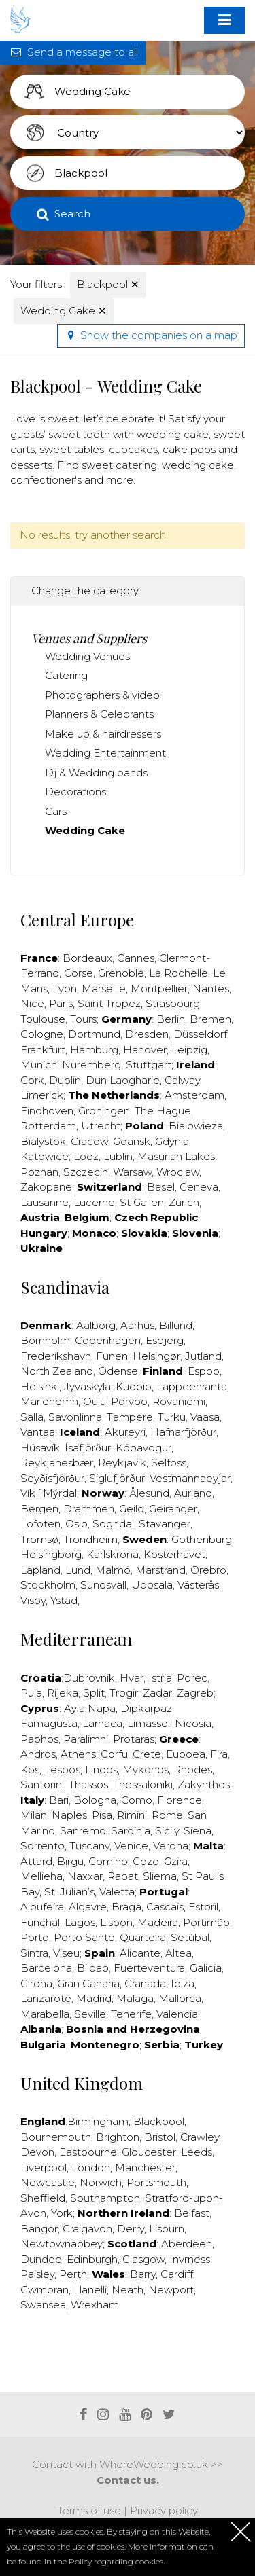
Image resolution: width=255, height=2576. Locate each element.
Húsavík (40, 1447)
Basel (161, 1186)
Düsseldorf (200, 1034)
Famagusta (49, 1723)
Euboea (185, 1753)
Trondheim (90, 1539)
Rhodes (192, 1769)
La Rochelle (178, 972)
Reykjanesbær (56, 1462)
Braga (126, 1906)
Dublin (65, 1080)
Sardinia (130, 1830)
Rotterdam (48, 1125)
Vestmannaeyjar (190, 1478)
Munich (38, 1064)
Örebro (208, 1569)
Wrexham (95, 2304)
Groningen (104, 1110)
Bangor (39, 2228)
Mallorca (179, 1998)
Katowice (44, 1156)
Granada (145, 1983)
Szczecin (85, 1171)
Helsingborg (51, 1554)
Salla (32, 1417)
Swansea (43, 2304)
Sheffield (42, 2198)
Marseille (104, 988)
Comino (108, 1861)
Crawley (199, 2136)
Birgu (70, 1861)
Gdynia (172, 1141)
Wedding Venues (87, 656)
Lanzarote (45, 1998)
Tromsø (39, 1539)
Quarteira (143, 1937)
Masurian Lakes (176, 1156)
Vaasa (205, 1417)
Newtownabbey (61, 2243)
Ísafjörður (88, 1447)
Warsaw (132, 1171)
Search (72, 213)
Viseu (66, 1952)
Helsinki (39, 1386)
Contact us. (128, 2479)
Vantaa (37, 1432)
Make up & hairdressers (103, 733)
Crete (147, 1753)
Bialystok (43, 1141)
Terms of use (89, 2510)
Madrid (94, 1998)
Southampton (105, 2198)
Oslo (76, 1523)
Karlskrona (112, 1554)
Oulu (94, 1401)
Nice (32, 1003)
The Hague (163, 1110)
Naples (69, 1815)
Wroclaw (177, 1171)
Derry (130, 2228)
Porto (34, 1937)
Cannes (135, 957)
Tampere (130, 1417)
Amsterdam (194, 1095)
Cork (32, 1080)
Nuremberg (91, 1064)
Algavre (88, 1906)
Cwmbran (44, 2289)
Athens (78, 1753)
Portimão (206, 1922)
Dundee (41, 2259)
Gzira (176, 1861)
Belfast (191, 2213)
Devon (37, 2151)
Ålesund (149, 1493)
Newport (171, 2289)
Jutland (203, 1355)
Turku (172, 1417)
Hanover (145, 1049)
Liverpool (43, 2167)
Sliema (160, 1876)
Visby (33, 1600)
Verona (170, 1845)
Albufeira (42, 1906)
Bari (59, 1800)
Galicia (206, 1967)
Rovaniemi (178, 1401)
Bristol (159, 2136)
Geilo (131, 1508)
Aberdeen (186, 2243)
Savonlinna (75, 1417)
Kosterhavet (174, 1554)
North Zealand (56, 1370)
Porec (192, 1677)
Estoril (203, 1906)
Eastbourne (88, 2151)
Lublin (118, 1156)
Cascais (165, 1906)
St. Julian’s (69, 1891)
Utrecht (100, 1125)
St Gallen (142, 1202)
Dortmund (94, 1034)
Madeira (157, 1922)
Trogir (123, 1692)
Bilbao (93, 1967)
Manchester (145, 2167)
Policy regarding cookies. (117, 2561)
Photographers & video (102, 695)
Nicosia (193, 1723)
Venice (131, 1845)
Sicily (167, 1830)
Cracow (89, 1141)
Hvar (131, 1677)
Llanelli (90, 2289)
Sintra (34, 1952)
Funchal (40, 1922)
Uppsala (152, 1584)
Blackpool (108, 284)
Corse (78, 972)
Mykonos (145, 1769)
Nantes (210, 988)
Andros (38, 1753)
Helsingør (156, 1355)
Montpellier (159, 988)
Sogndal (113, 1523)
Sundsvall (103, 1584)
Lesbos (62, 1769)
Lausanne (44, 1202)
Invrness (189, 2259)
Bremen (210, 1019)
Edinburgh (92, 2259)
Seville (90, 2014)
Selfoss (168, 1462)
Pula (31, 1692)
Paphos (39, 1739)
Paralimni (85, 1739)
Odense (118, 1370)
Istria (160, 1677)
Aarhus (137, 1325)
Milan (33, 1815)
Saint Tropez (109, 1003)
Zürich (184, 1202)
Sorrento (42, 1845)
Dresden (147, 1034)
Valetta (117, 1891)
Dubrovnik (89, 1677)
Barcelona (46, 1967)
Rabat (122, 1876)
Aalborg (96, 1325)
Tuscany (89, 1845)
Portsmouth (156, 2182)
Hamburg (94, 1049)
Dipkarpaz (146, 1708)
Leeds (196, 2151)
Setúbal (190, 1937)
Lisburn (166, 2228)
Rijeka (62, 1692)
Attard (36, 1861)
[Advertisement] (132, 2351)
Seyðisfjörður (52, 1478)
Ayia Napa (90, 1708)
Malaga (135, 1998)
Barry (143, 2274)
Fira (219, 1753)
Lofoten (40, 1523)
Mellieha (41, 1876)
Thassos (88, 1784)
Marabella (44, 2014)
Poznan (39, 1171)
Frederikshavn (55, 1355)
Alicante (140, 1952)
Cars (56, 811)
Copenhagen (108, 1340)
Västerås (198, 1584)
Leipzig (189, 1049)
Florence (179, 1800)
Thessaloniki (143, 1784)
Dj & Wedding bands (96, 772)
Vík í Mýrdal (48, 1493)
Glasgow (143, 2259)
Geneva (199, 1186)
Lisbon (116, 1922)
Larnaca (102, 1723)
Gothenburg (201, 1539)
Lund (77, 1569)
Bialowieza (196, 1125)
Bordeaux (87, 957)
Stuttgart (148, 1064)
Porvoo (129, 1401)
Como (136, 1800)
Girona (36, 1983)
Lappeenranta (191, 1386)
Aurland (193, 1493)
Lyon (64, 988)
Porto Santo (84, 1937)
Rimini (132, 1815)
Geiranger (173, 1508)
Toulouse (42, 1019)
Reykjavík (122, 1462)
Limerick (41, 1095)
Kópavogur (143, 1447)
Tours (83, 1019)
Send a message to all (72, 52)
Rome (167, 1815)
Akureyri (125, 1432)
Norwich (101, 2182)
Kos (29, 1769)
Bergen (39, 1508)
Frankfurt (42, 1049)
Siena (197, 1830)
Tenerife (131, 2014)
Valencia (177, 2014)
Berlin (170, 1019)
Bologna (94, 1800)
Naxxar (85, 1876)
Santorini (42, 1784)
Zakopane (46, 1186)
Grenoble (121, 972)
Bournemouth (55, 2136)
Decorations (75, 791)
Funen (112, 1355)
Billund (175, 1325)
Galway (182, 1080)
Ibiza (182, 1983)
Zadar (157, 1692)
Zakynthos (203, 1784)
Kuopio (134, 1386)
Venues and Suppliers (89, 638)
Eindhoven (46, 1110)
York (62, 2213)
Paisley (37, 2274)
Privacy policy (164, 2510)
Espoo (204, 1370)
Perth (73, 2274)
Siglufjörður (117, 1478)
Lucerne (94, 1202)
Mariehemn (49, 1401)
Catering (66, 675)
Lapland (40, 1569)
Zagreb (195, 1692)
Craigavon (87, 2228)
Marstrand (160, 1569)
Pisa (102, 1815)
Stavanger (164, 1523)
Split (94, 1692)
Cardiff (176, 2274)
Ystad (64, 1600)
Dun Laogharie (123, 1080)
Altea (178, 1952)
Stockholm (47, 1584)
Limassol (148, 1723)
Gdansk (131, 1141)
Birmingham (98, 2121)
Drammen (88, 1508)
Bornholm (45, 1340)
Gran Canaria (88, 1983)
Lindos (101, 1769)
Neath (127, 2289)
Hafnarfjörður (183, 1432)
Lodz (86, 1156)
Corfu (114, 1753)
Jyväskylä (87, 1386)
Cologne (41, 1034)
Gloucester (149, 2151)
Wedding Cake (63, 310)
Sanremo (83, 1830)
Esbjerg (165, 1340)
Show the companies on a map (151, 335)
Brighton (117, 2136)
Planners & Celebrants (99, 714)
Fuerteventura (149, 1967)
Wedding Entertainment (105, 752)
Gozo (146, 1861)
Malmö (113, 1569)
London (90, 2167)
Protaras (133, 1739)
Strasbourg (173, 1003)
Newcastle (47, 2182)
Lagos (80, 1922)
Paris (61, 1003)
